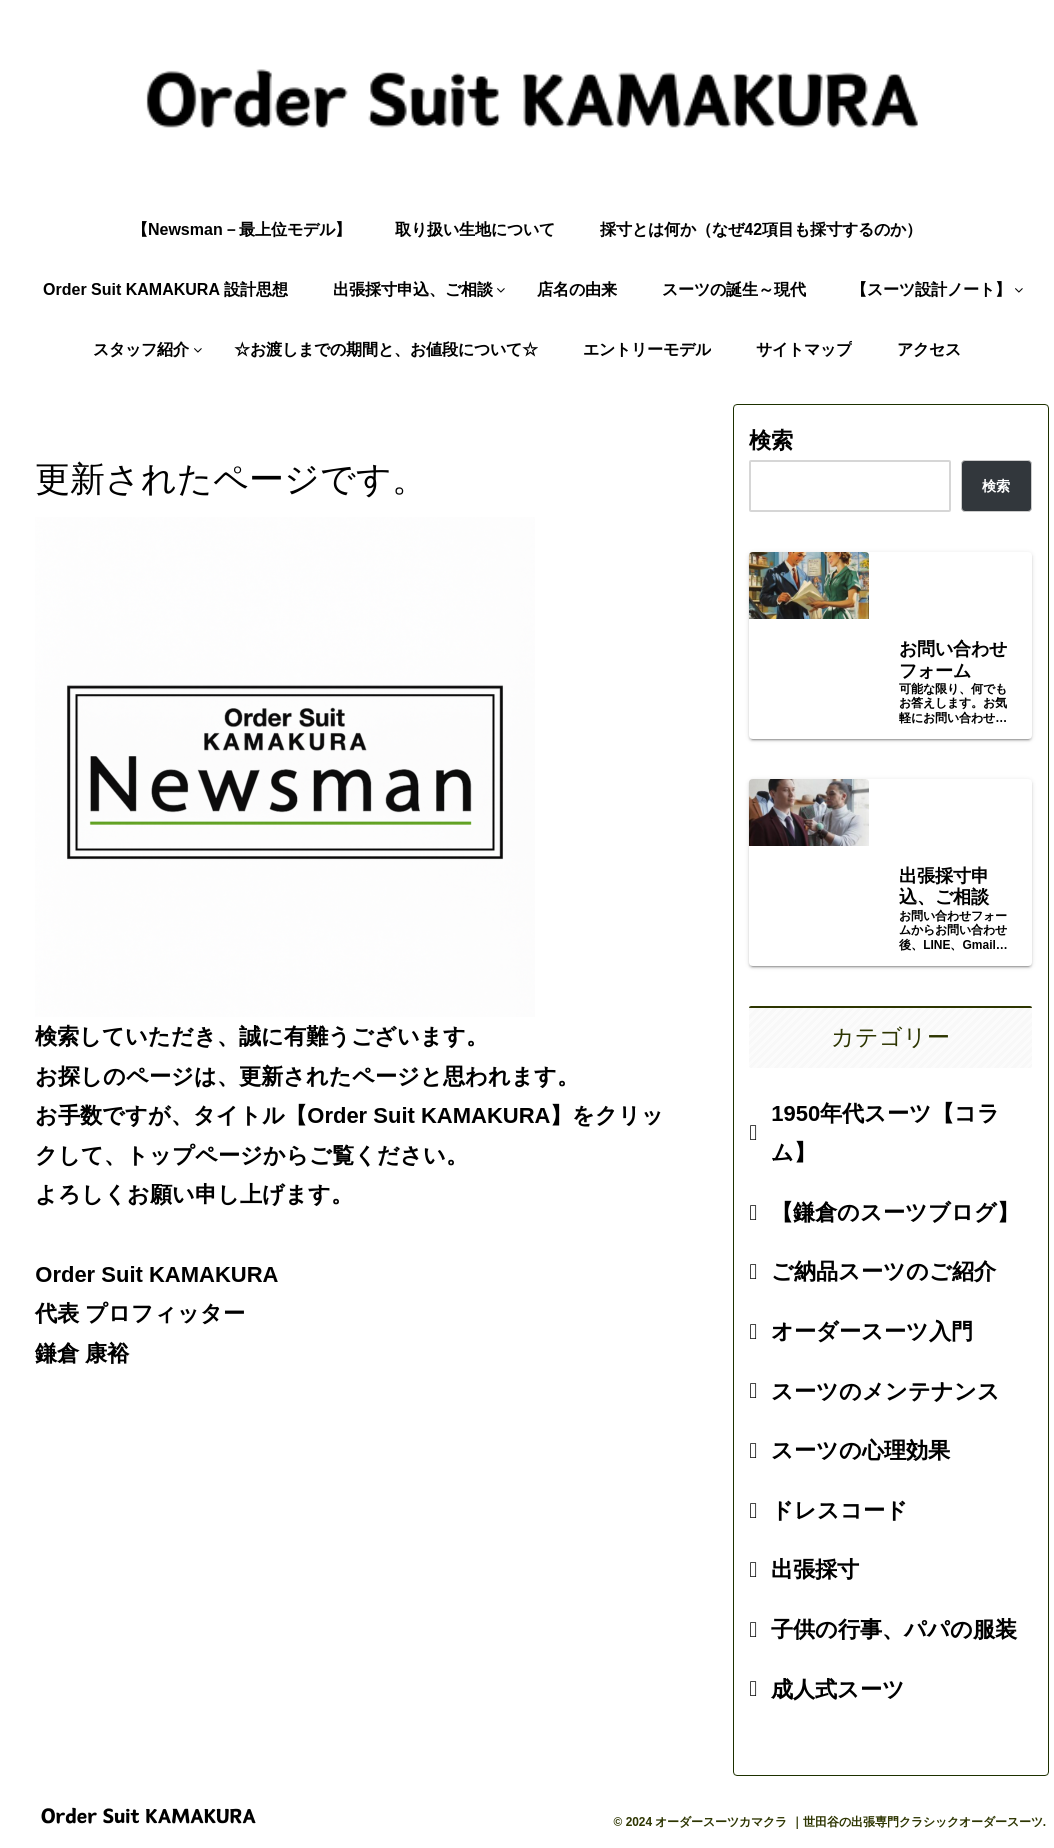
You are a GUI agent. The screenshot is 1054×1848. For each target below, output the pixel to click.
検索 (771, 440)
